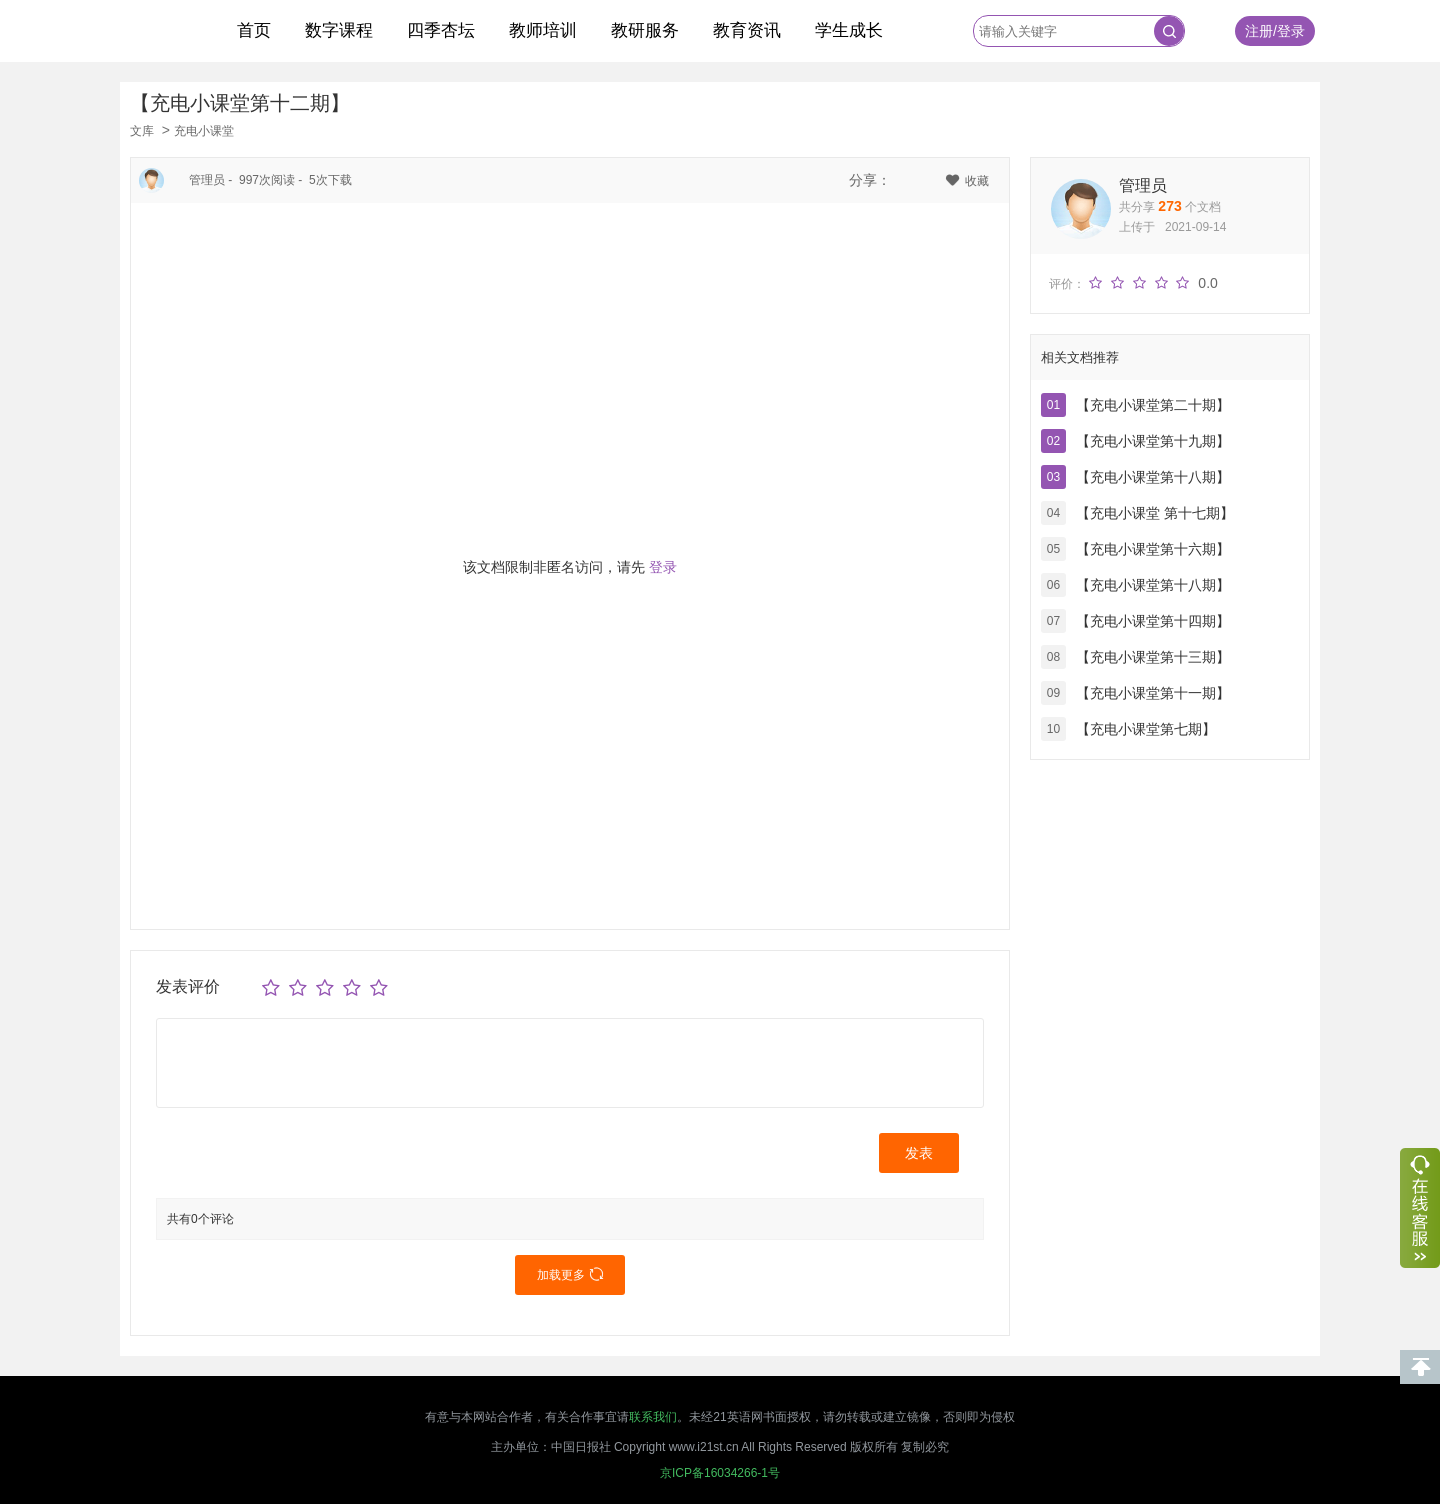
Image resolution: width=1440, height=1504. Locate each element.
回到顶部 (1420, 1367)
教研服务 (645, 30)
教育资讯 (747, 30)
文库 (142, 131)
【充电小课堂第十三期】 (1153, 657)
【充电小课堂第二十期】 (1153, 405)
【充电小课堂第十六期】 (1153, 549)
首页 (254, 30)
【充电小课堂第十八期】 (1153, 477)
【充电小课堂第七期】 (1146, 729)
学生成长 (849, 30)
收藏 (967, 180)
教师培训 (543, 30)
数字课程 (339, 30)
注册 (1259, 31)
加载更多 (570, 1275)
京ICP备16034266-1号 (720, 1473)
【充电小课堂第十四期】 (1153, 621)
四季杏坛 (441, 30)
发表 (919, 1153)
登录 (1291, 31)
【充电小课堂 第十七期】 (1155, 513)
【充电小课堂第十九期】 (1153, 441)
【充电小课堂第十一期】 (1153, 693)
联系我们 (653, 1417)
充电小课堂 (204, 131)
